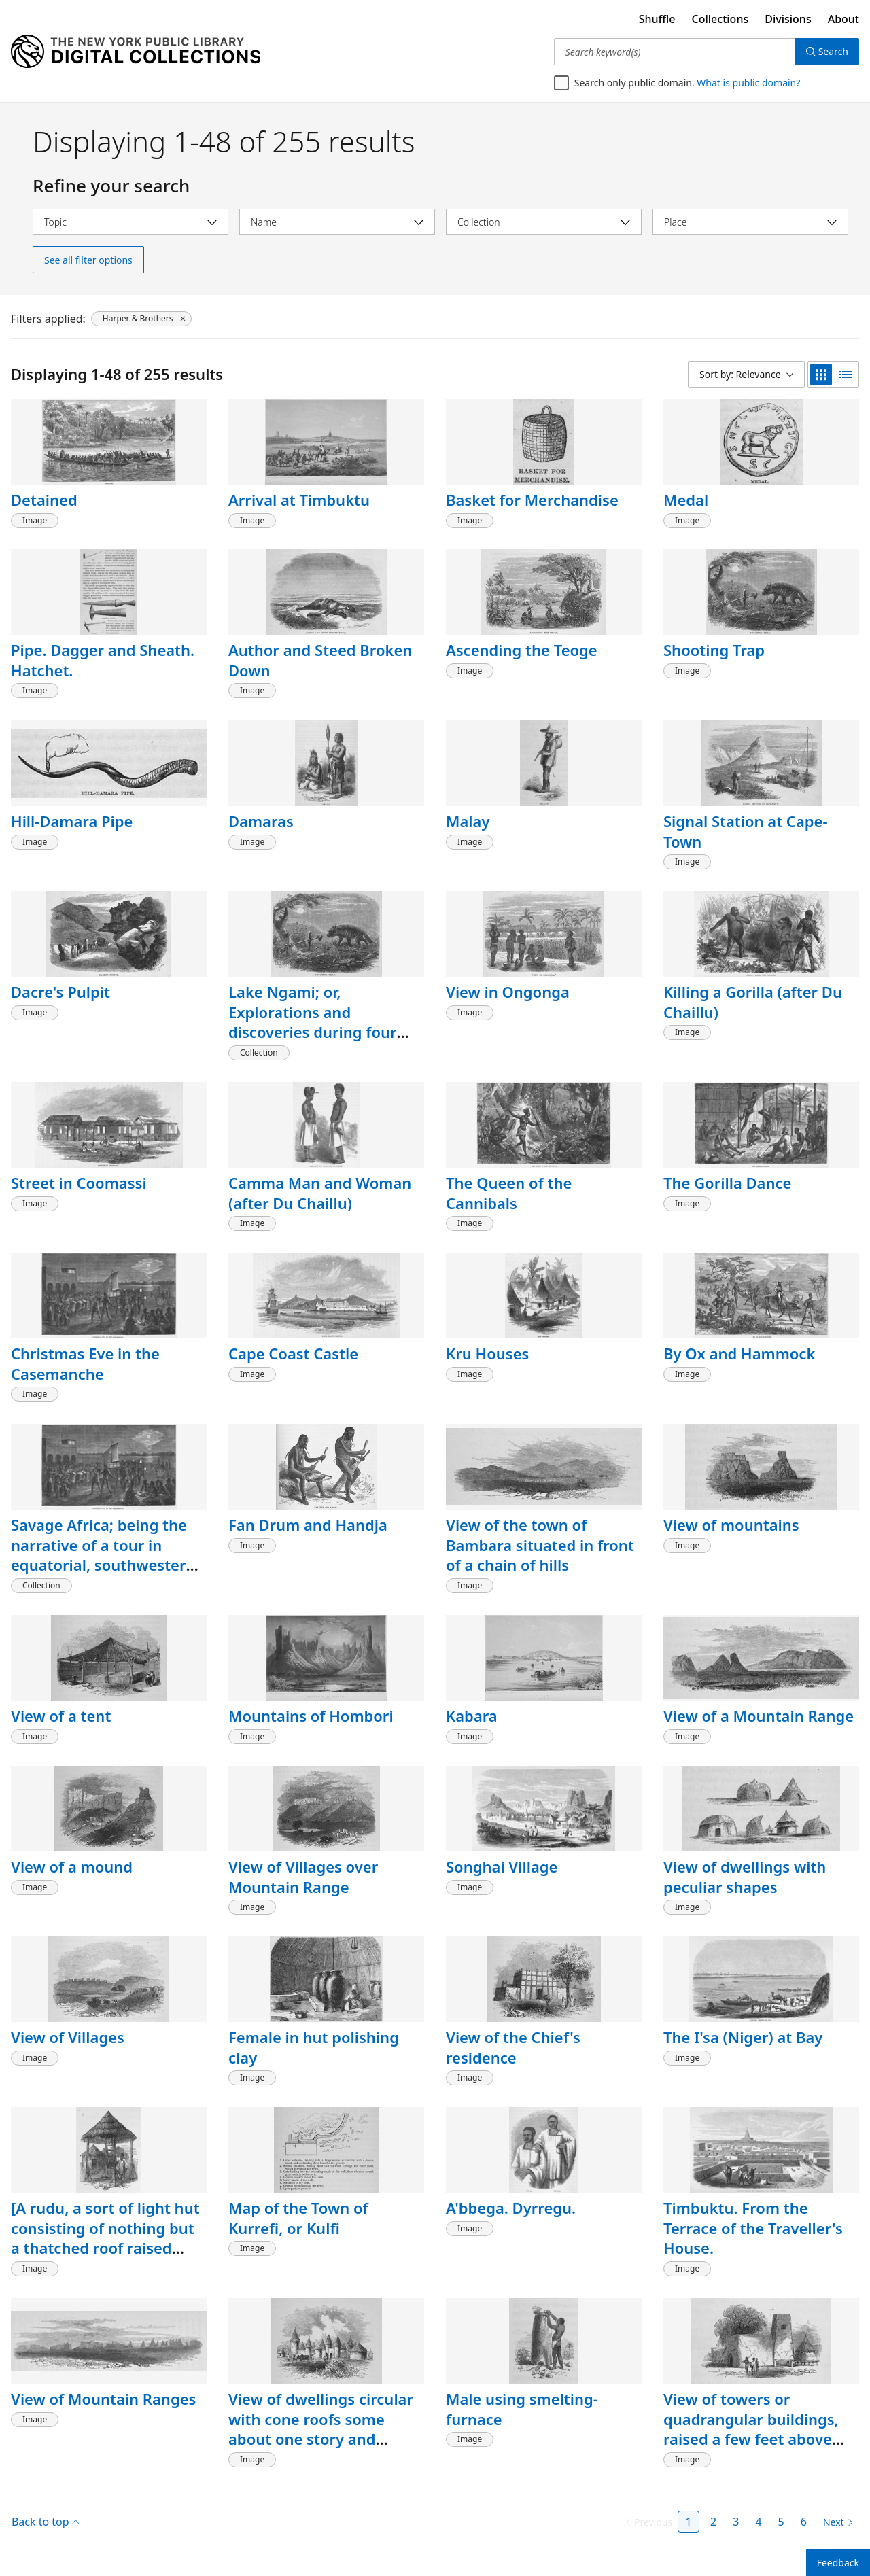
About (843, 19)
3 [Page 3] (736, 2521)
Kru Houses (487, 1353)
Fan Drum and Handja (307, 1524)
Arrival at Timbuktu (299, 499)
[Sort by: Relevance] (746, 374)
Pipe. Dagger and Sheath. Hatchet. (102, 660)
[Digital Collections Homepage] (135, 52)
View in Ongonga (508, 991)
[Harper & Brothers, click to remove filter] (141, 318)
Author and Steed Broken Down (320, 660)
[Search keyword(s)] (674, 51)
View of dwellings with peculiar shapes (744, 1876)
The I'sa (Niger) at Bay (742, 2037)
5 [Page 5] (781, 2521)
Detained (44, 499)
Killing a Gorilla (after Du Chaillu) (752, 1001)
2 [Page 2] (713, 2521)
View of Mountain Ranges (103, 2398)
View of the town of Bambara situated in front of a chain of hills (540, 1544)
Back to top (45, 2521)
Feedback (838, 2562)
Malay (467, 821)
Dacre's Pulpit (60, 991)
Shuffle (657, 19)
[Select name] (337, 222)
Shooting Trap (714, 650)
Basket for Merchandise (532, 499)
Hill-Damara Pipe (72, 821)
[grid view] (821, 374)
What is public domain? (748, 82)
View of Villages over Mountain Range (303, 1876)
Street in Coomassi (79, 1182)
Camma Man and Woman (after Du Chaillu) (319, 1192)
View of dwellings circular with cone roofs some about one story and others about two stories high (320, 2439)
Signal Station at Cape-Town (745, 831)
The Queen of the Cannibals (509, 1192)
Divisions (788, 19)
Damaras (261, 821)
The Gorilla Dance (727, 1182)
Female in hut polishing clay (313, 2047)
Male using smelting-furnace (522, 2408)
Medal (685, 499)
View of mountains (731, 1524)
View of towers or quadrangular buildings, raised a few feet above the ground (751, 2428)
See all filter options (88, 260)
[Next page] (836, 2522)
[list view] (845, 374)
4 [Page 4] (758, 2521)
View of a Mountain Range (758, 1715)
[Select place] (750, 222)
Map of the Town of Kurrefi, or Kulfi (298, 2217)
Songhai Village (501, 1866)
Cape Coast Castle (293, 1353)
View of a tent (61, 1715)
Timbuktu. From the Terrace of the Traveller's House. (753, 2227)
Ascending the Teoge (521, 650)
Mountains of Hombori (311, 1715)
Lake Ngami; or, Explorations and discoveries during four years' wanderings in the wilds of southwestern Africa (317, 1041)
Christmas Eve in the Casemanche (85, 1363)
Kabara (472, 1715)
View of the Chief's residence (513, 2047)
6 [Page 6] (804, 2521)
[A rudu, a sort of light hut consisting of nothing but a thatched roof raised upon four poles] (105, 2237)
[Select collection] (544, 222)
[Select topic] (130, 222)
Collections (720, 19)
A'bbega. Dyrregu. (511, 2207)
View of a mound (72, 1866)
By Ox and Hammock (739, 1353)
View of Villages (67, 2037)
